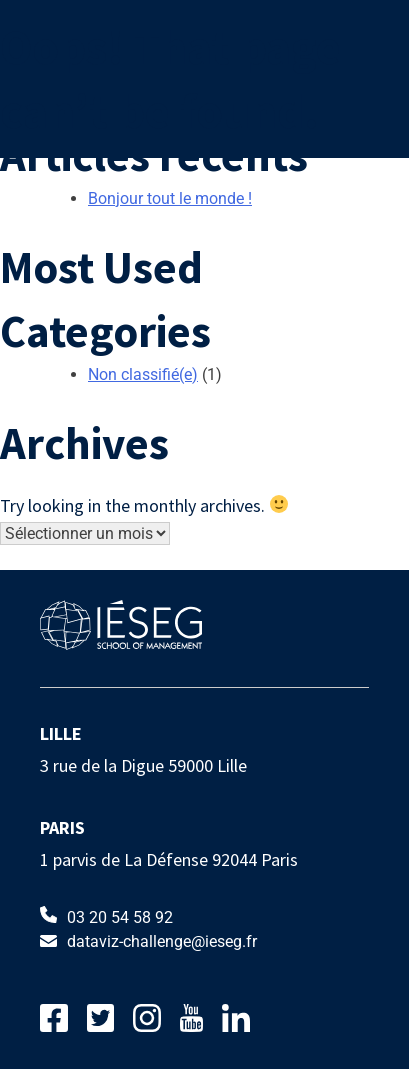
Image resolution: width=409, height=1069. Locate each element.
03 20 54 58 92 (106, 916)
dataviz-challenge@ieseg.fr (148, 941)
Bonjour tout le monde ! (170, 198)
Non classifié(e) (143, 374)
